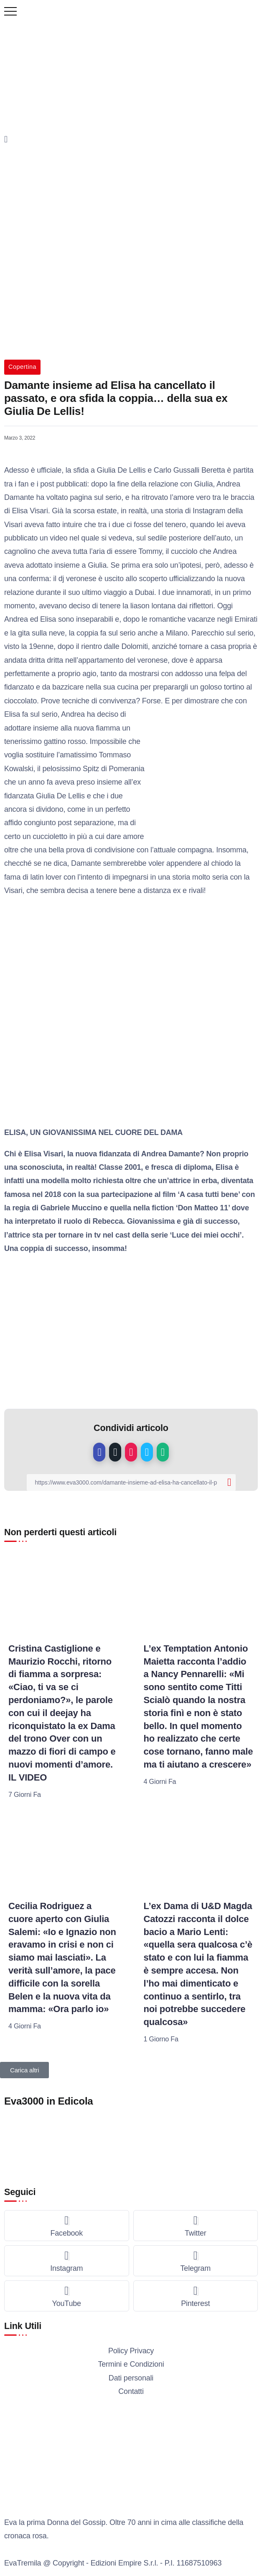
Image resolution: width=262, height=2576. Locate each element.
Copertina (22, 366)
